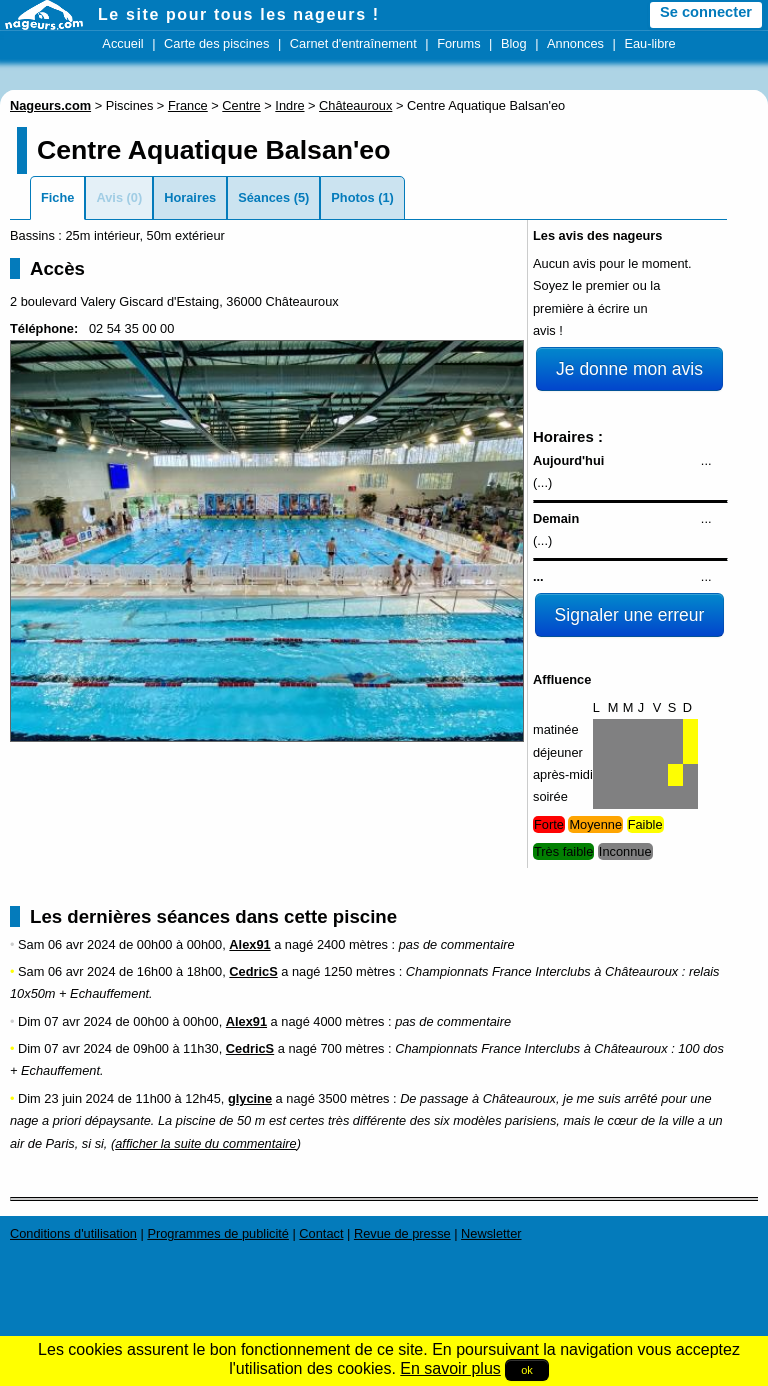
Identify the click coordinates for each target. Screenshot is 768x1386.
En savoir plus (450, 1368)
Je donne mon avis (629, 369)
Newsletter (491, 1233)
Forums (458, 43)
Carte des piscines (216, 43)
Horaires (190, 197)
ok (527, 1370)
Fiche (57, 197)
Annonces (575, 43)
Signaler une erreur (630, 615)
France (188, 105)
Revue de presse (402, 1233)
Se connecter (706, 12)
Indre (289, 105)
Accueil (122, 43)
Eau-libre (649, 43)
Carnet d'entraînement (353, 43)
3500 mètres (353, 1098)
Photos (352, 197)
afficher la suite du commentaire (205, 1143)
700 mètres (352, 1048)
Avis (109, 197)
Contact (321, 1233)
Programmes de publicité (218, 1233)
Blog (514, 43)
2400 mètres (352, 944)
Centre (241, 105)
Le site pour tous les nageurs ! (239, 14)
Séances (264, 197)
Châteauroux (355, 105)
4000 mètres (348, 1021)
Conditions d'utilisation (73, 1233)
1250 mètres (359, 971)
